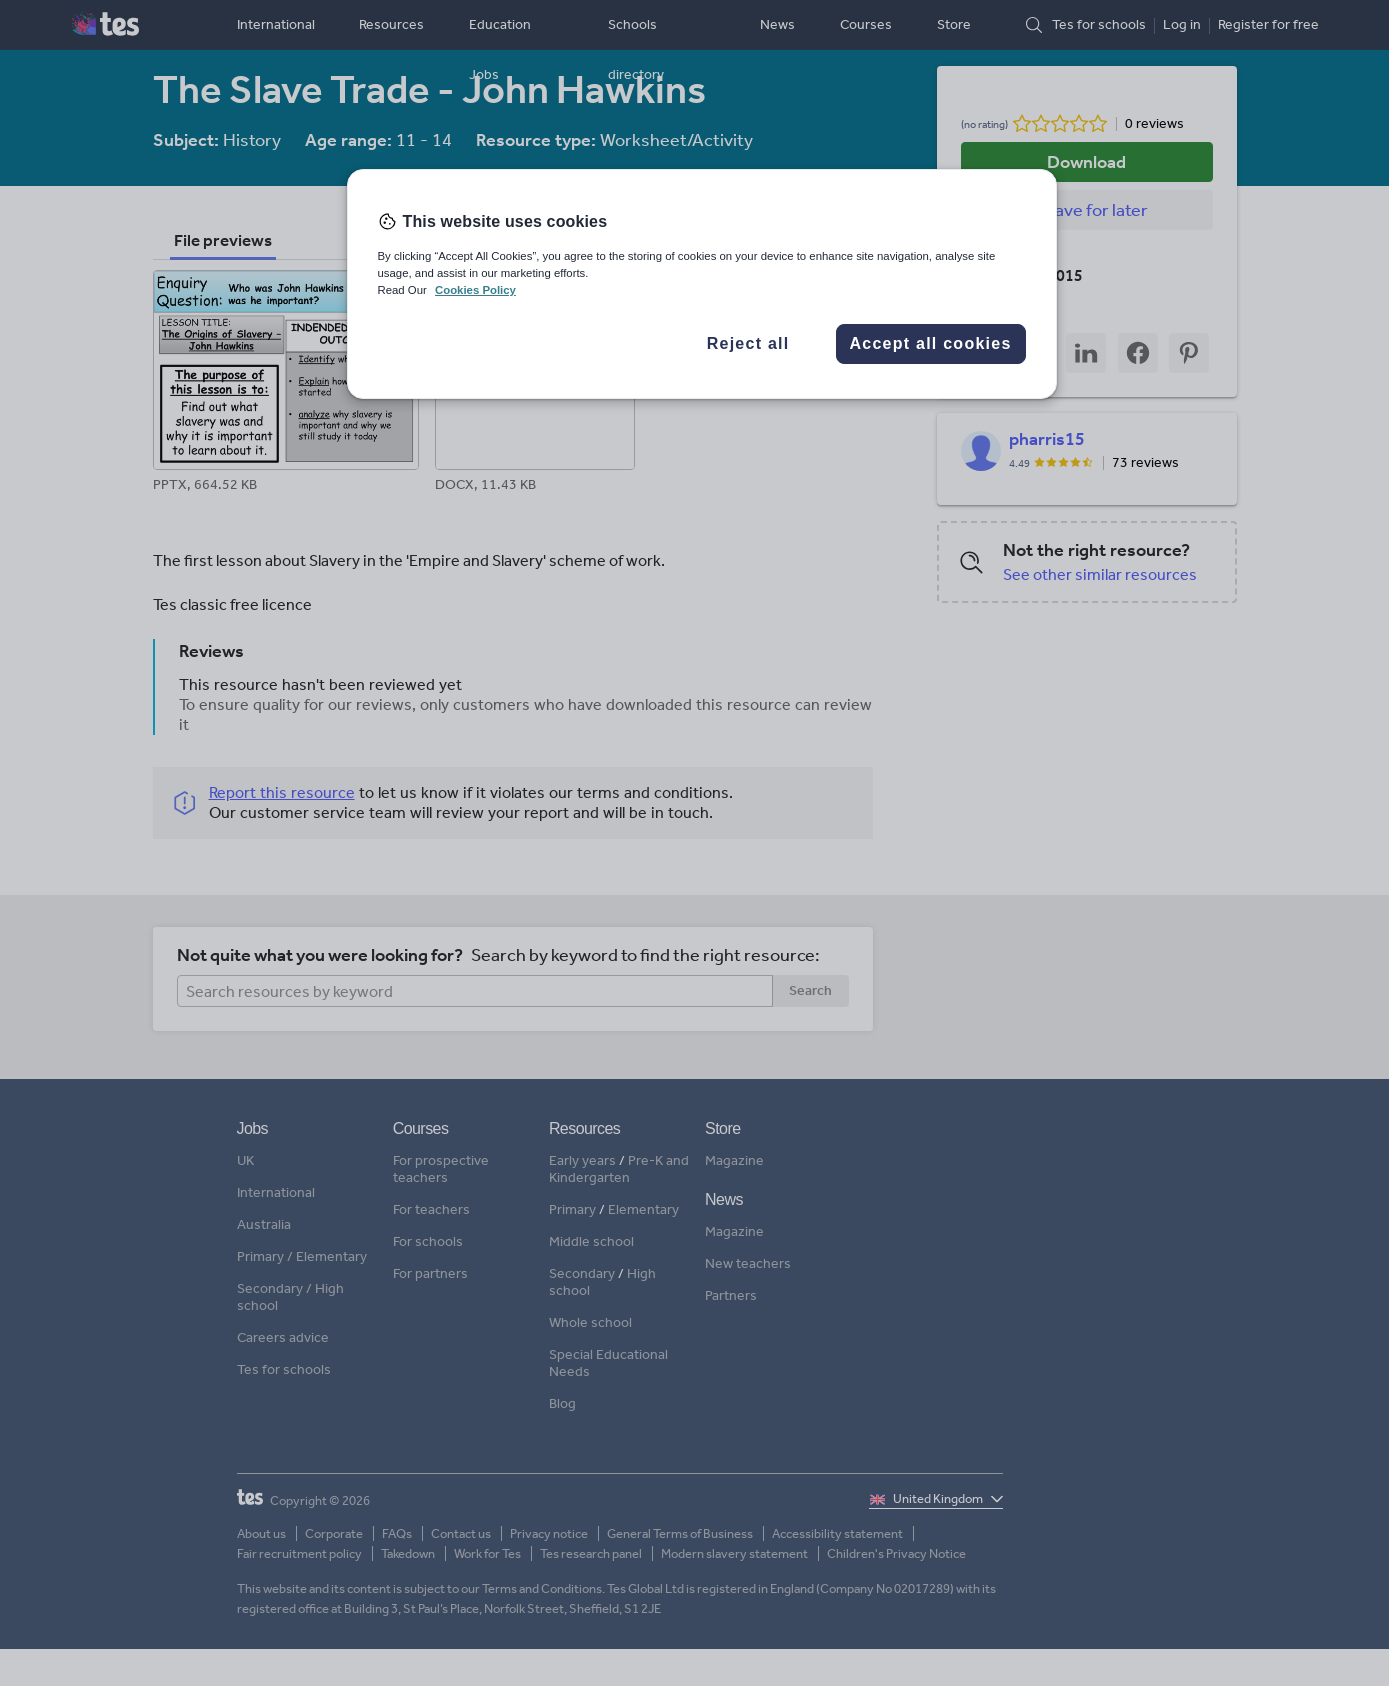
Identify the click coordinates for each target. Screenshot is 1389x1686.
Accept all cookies (930, 343)
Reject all (748, 343)
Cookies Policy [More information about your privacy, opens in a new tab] (475, 290)
